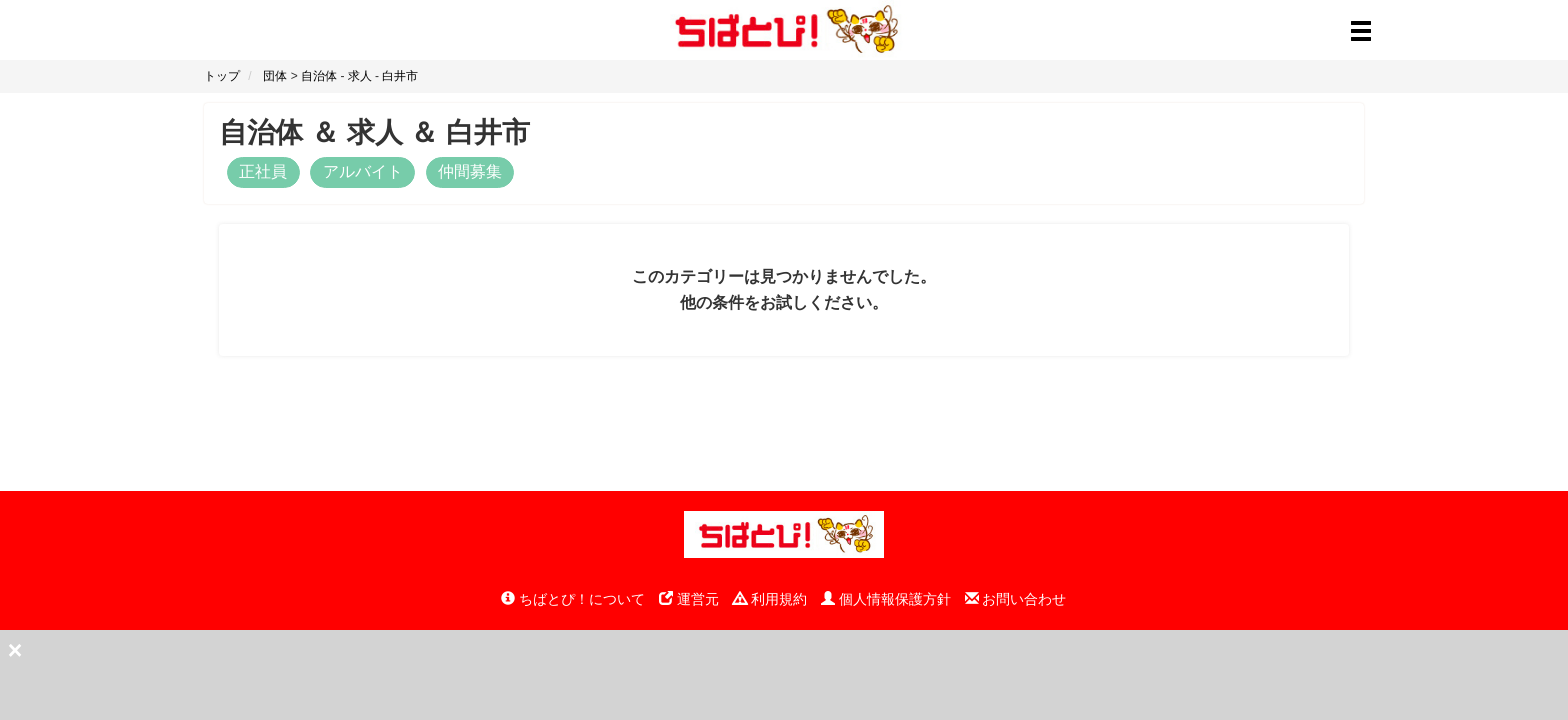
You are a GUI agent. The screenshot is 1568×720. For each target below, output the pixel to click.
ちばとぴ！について (573, 599)
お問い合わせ (1016, 599)
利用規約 (770, 599)
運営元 (689, 599)
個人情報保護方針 (886, 599)
